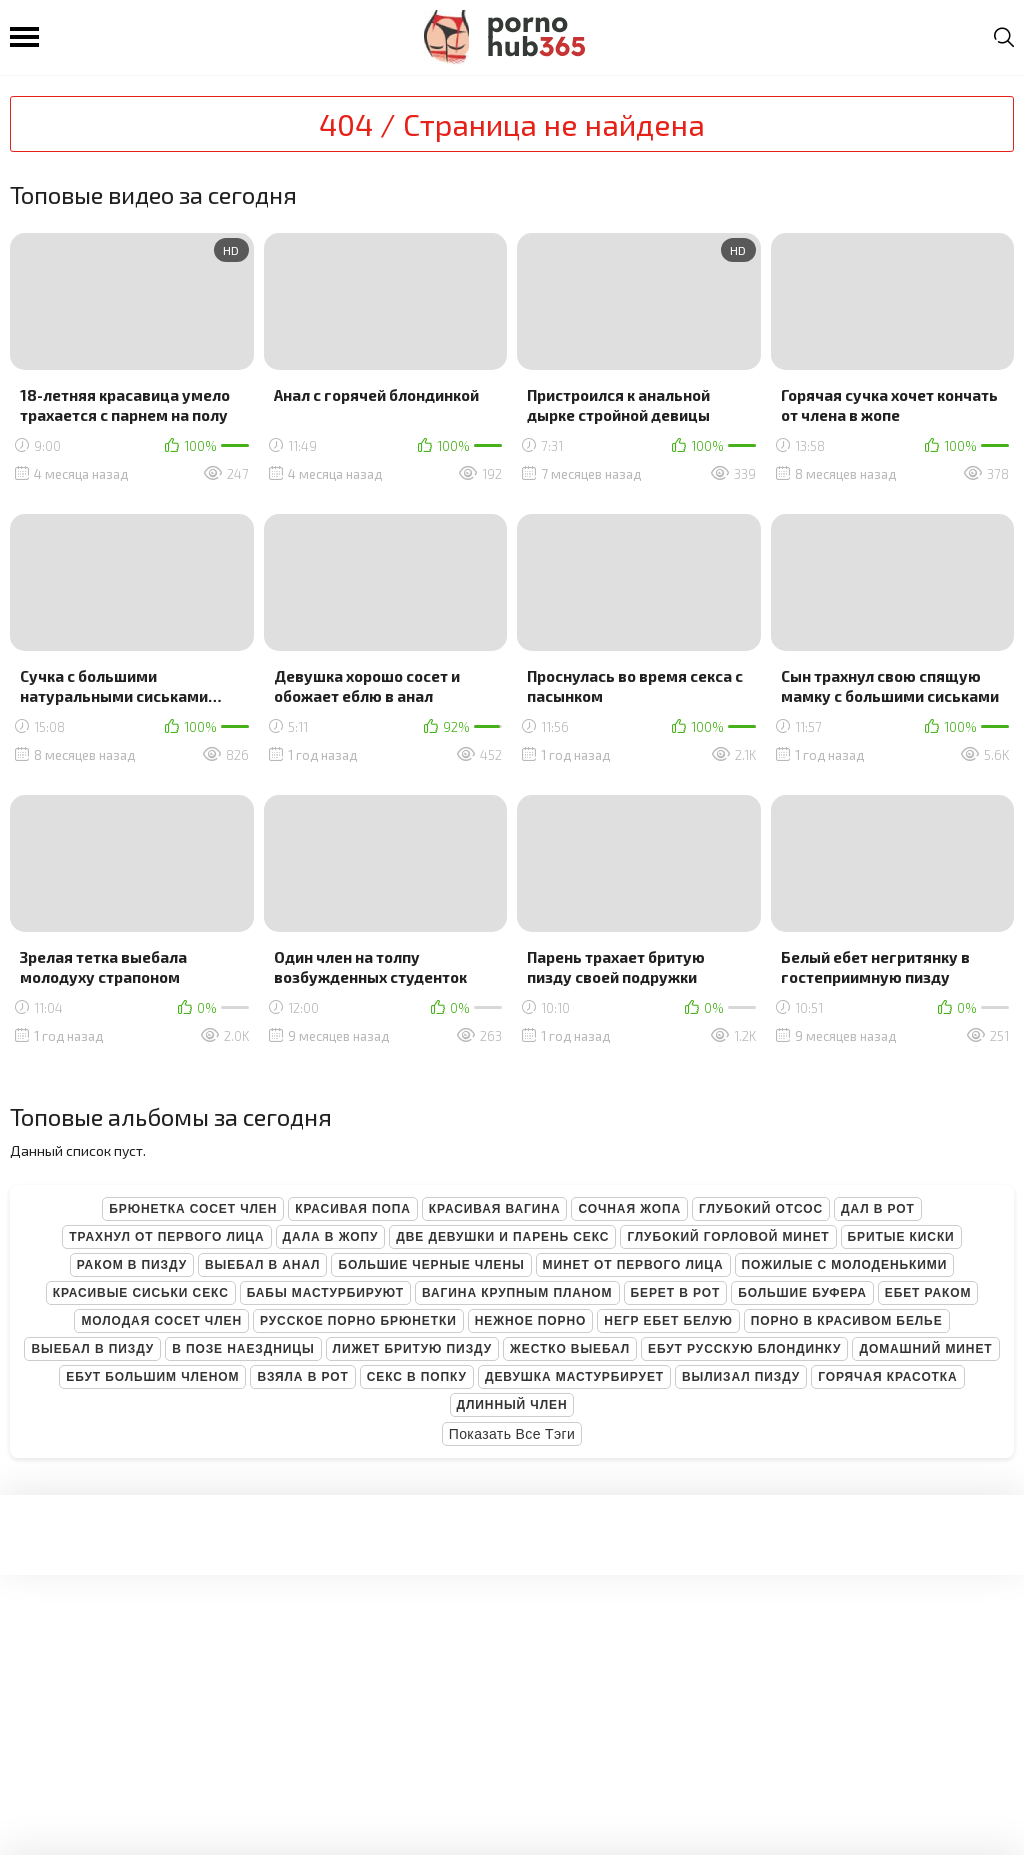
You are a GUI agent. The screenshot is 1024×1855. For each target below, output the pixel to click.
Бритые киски (901, 1237)
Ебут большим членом (152, 1377)
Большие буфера (802, 1293)
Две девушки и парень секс (502, 1237)
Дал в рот (878, 1209)
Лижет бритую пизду (412, 1349)
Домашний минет (925, 1349)
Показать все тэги (512, 1434)
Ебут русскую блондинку (744, 1349)
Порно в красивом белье (847, 1321)
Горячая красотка (887, 1377)
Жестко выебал (570, 1349)
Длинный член (512, 1405)
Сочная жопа (629, 1209)
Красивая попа (353, 1209)
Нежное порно (531, 1321)
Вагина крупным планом (517, 1293)
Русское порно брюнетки (358, 1321)
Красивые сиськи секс (141, 1293)
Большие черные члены (431, 1265)
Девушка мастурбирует (574, 1377)
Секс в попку (417, 1377)
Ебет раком (928, 1293)
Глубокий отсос (761, 1209)
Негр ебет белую (668, 1321)
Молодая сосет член (161, 1321)
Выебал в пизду (92, 1349)
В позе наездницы (243, 1349)
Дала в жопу (331, 1237)
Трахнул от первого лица (166, 1237)
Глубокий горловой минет (728, 1237)
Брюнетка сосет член (193, 1209)
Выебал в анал (262, 1265)
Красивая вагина (495, 1209)
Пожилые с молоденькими (845, 1265)
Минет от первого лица (633, 1265)
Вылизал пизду (741, 1377)
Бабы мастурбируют (325, 1293)
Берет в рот (676, 1293)
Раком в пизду (132, 1265)
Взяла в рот (302, 1377)
